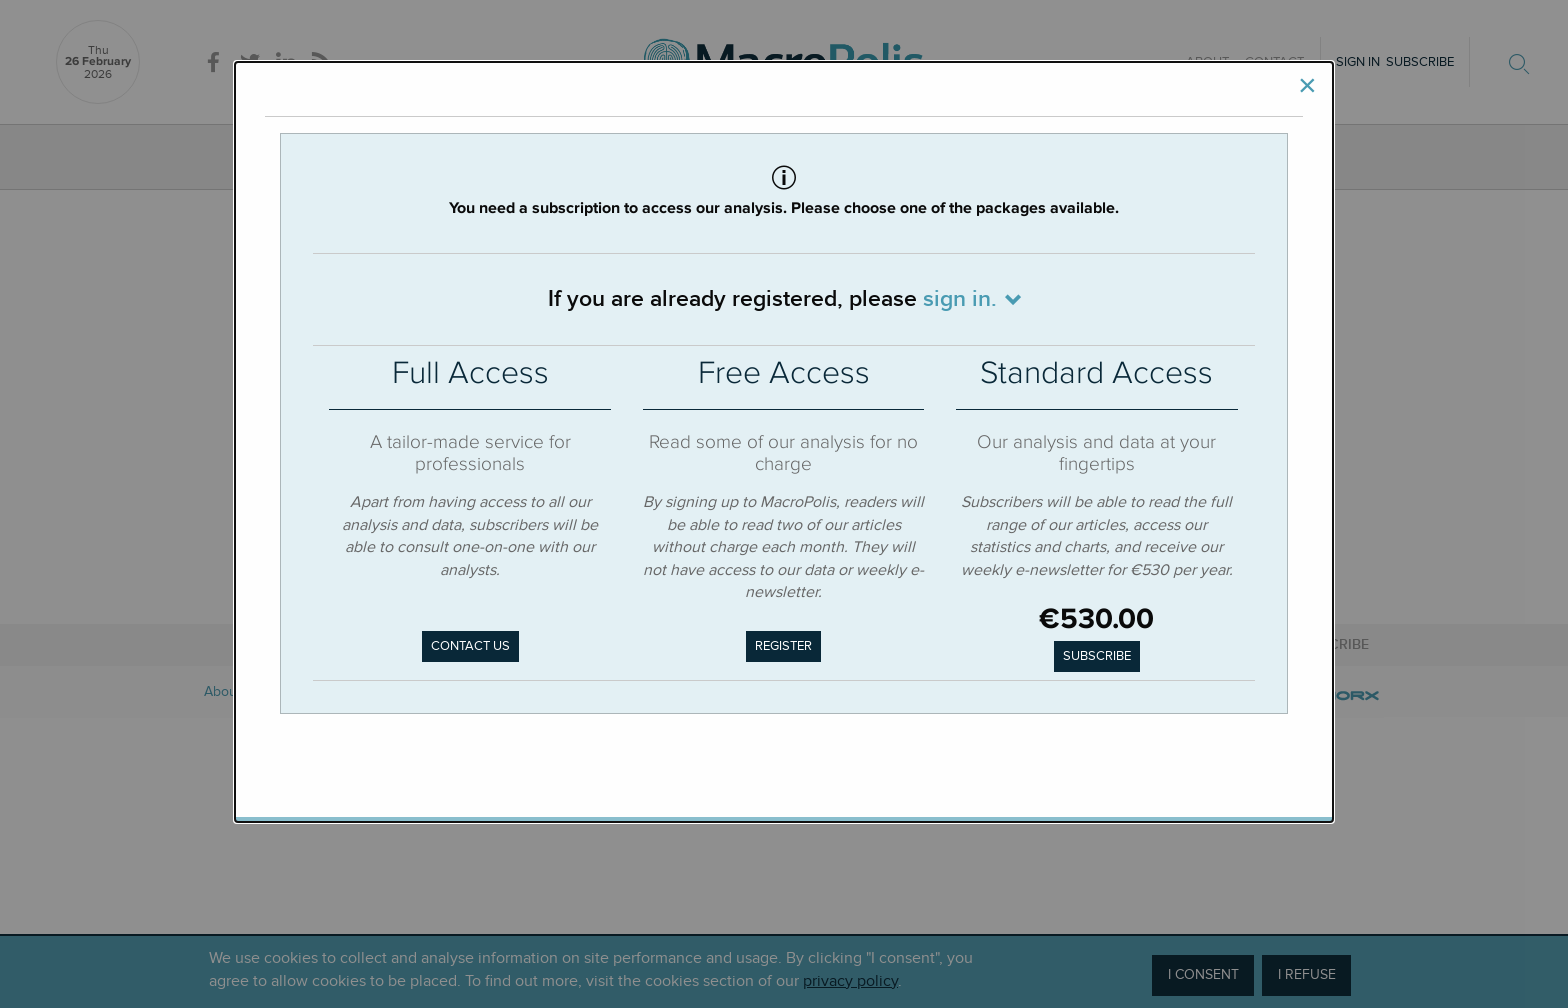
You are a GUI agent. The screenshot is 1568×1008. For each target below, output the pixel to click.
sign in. (960, 299)
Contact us (470, 646)
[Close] (1307, 86)
